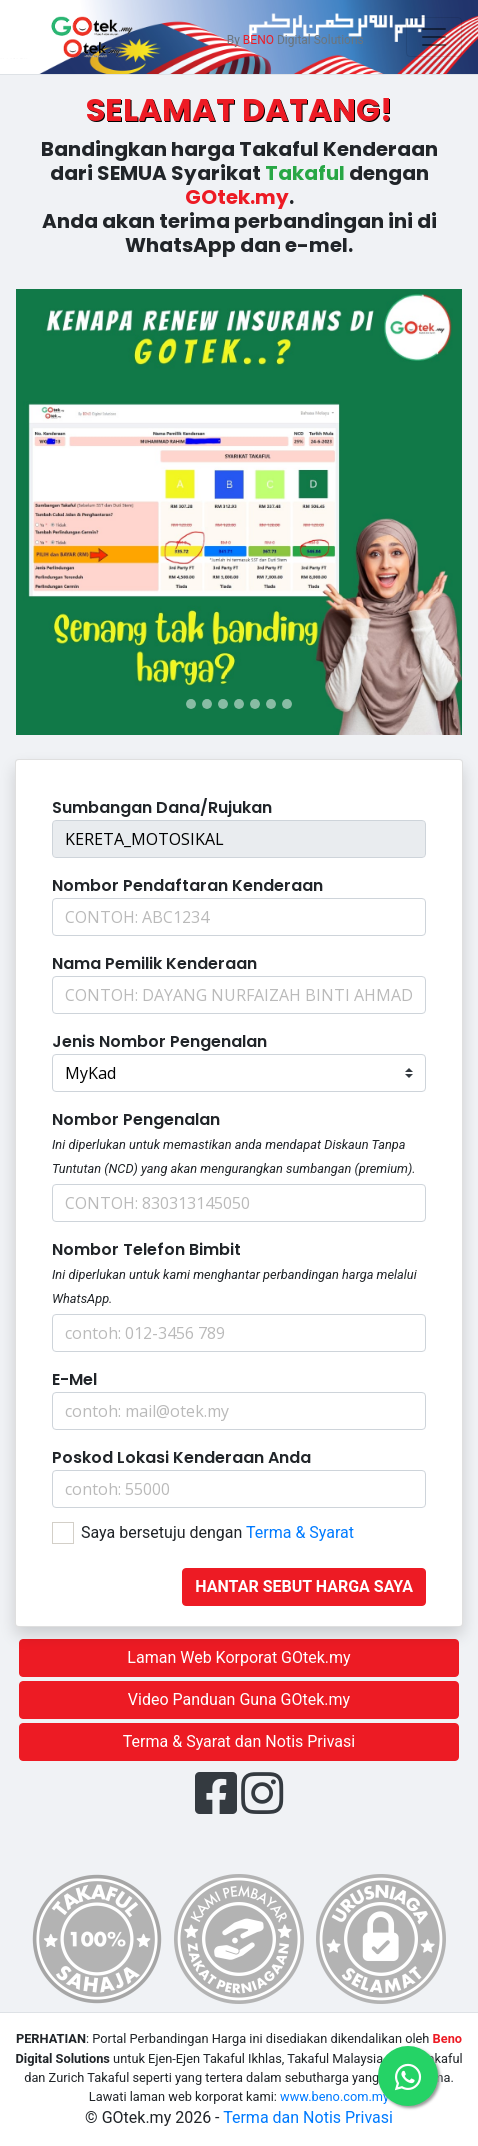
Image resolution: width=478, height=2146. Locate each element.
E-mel (74, 1379)
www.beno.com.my (334, 2096)
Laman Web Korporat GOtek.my (238, 1657)
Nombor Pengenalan (136, 1119)
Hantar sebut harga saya (304, 1586)
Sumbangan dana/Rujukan (162, 807)
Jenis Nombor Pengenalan (159, 1041)
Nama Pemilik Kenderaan (154, 963)
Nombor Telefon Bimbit (146, 1249)
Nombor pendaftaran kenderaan (187, 885)
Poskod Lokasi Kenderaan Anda (181, 1457)
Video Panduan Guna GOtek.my (239, 1699)
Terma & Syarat (300, 1532)
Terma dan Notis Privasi (308, 2117)
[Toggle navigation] (434, 37)
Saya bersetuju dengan (217, 1532)
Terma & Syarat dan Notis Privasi (239, 1741)
